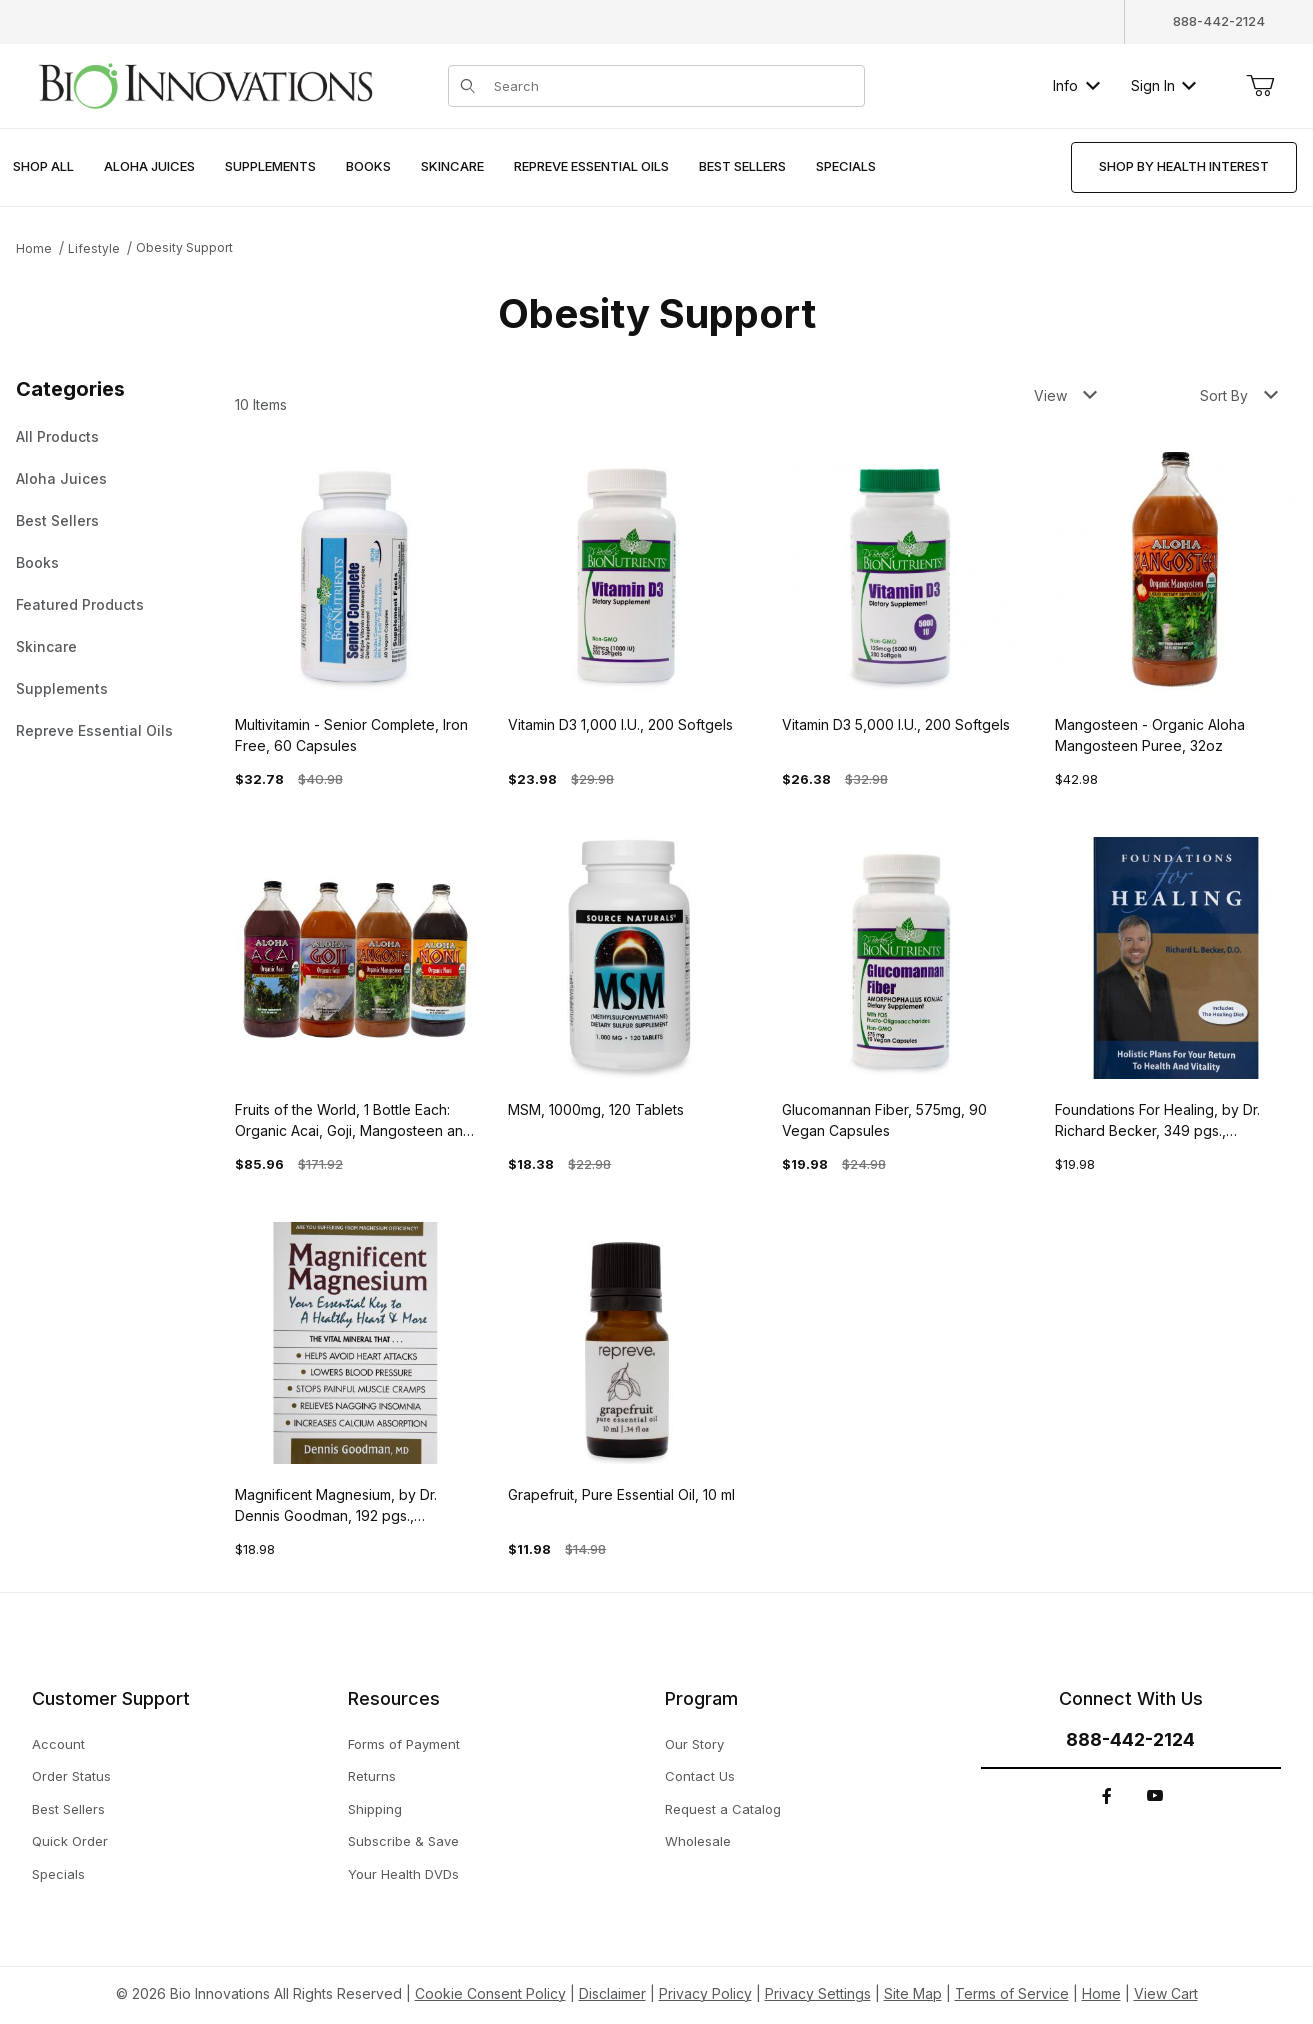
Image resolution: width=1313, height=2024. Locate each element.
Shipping (375, 1809)
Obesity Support (184, 247)
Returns (372, 1776)
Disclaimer (612, 1993)
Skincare (46, 646)
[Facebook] (1107, 1796)
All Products (57, 436)
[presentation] (149, 167)
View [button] (1065, 395)
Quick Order (70, 1841)
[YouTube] (1155, 1796)
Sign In (1163, 85)
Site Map (913, 1993)
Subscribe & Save (403, 1841)
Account (58, 1744)
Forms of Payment (404, 1744)
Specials (58, 1874)
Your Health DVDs (403, 1874)
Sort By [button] (1239, 395)
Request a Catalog (723, 1809)
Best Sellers (57, 520)
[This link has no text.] (205, 83)
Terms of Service (1012, 1993)
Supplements (62, 688)
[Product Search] (672, 86)
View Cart (1166, 1993)
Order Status (71, 1776)
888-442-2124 (1219, 21)
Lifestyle (94, 248)
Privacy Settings (818, 1993)
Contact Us (700, 1776)
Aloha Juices (61, 478)
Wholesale (698, 1841)
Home (34, 248)
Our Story (694, 1744)
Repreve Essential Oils (94, 730)
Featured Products (80, 604)
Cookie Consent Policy (490, 1993)
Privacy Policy (705, 1993)
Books (37, 562)
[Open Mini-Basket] (1260, 86)
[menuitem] (43, 167)
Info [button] (1076, 85)
